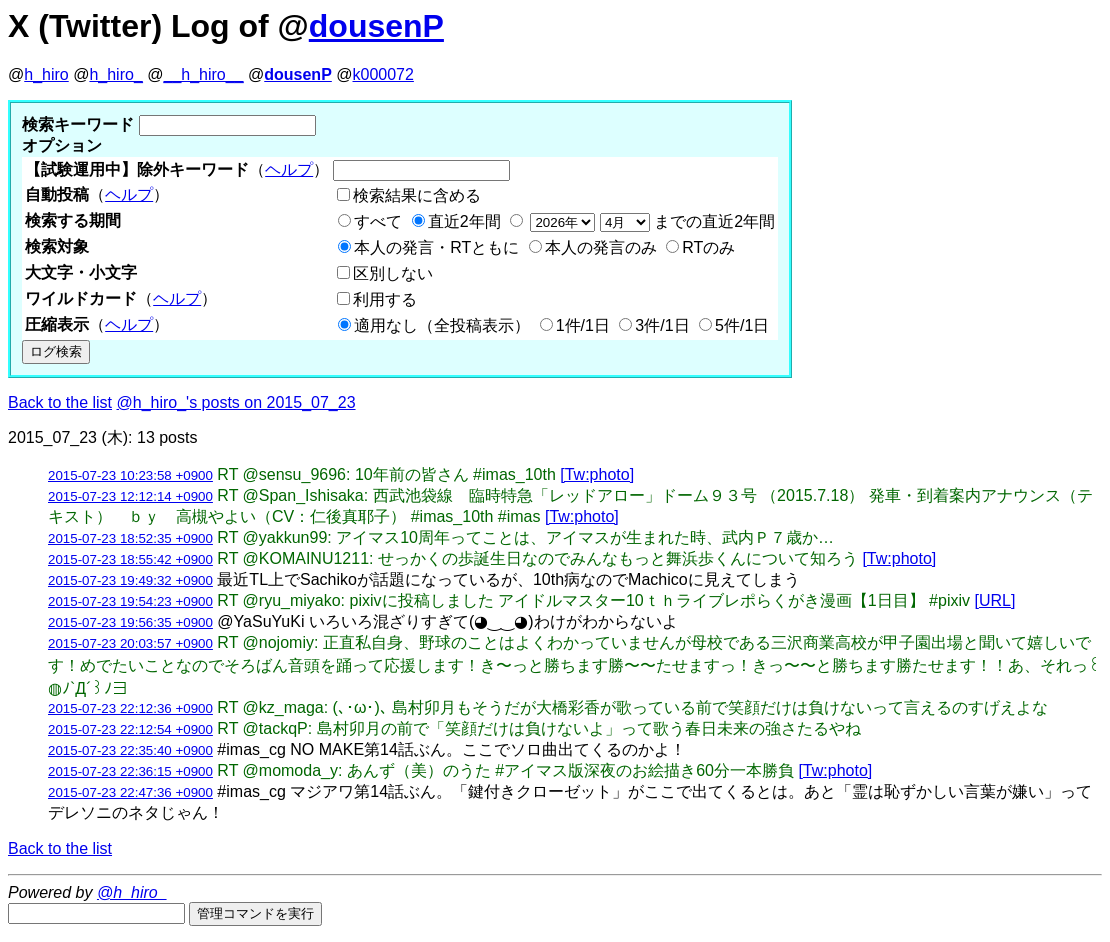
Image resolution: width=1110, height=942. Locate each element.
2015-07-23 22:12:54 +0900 (130, 729)
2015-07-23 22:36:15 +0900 (130, 771)
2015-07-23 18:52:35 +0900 (130, 538)
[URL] (994, 600)
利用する (385, 299)
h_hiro (46, 74)
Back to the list (60, 402)
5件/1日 (742, 325)
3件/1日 (662, 325)
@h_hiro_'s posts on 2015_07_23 (236, 402)
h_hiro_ (115, 74)
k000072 (383, 74)
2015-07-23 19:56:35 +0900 (130, 622)
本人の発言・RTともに (436, 247)
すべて (378, 221)
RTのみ (708, 247)
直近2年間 (464, 221)
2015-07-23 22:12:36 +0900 (130, 708)
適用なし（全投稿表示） (442, 325)
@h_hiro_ (132, 892)
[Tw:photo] (597, 474)
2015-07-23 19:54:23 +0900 (130, 601)
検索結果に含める (417, 195)
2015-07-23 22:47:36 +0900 (130, 792)
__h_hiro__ (203, 74)
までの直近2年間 (650, 221)
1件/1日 (583, 325)
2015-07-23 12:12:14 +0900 (130, 496)
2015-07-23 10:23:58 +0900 (130, 475)
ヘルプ (289, 169)
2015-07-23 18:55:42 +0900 (130, 559)
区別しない (393, 273)
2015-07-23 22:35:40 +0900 (130, 750)
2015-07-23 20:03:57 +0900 (130, 643)
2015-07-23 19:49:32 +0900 (130, 580)
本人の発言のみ (601, 247)
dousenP (376, 26)
